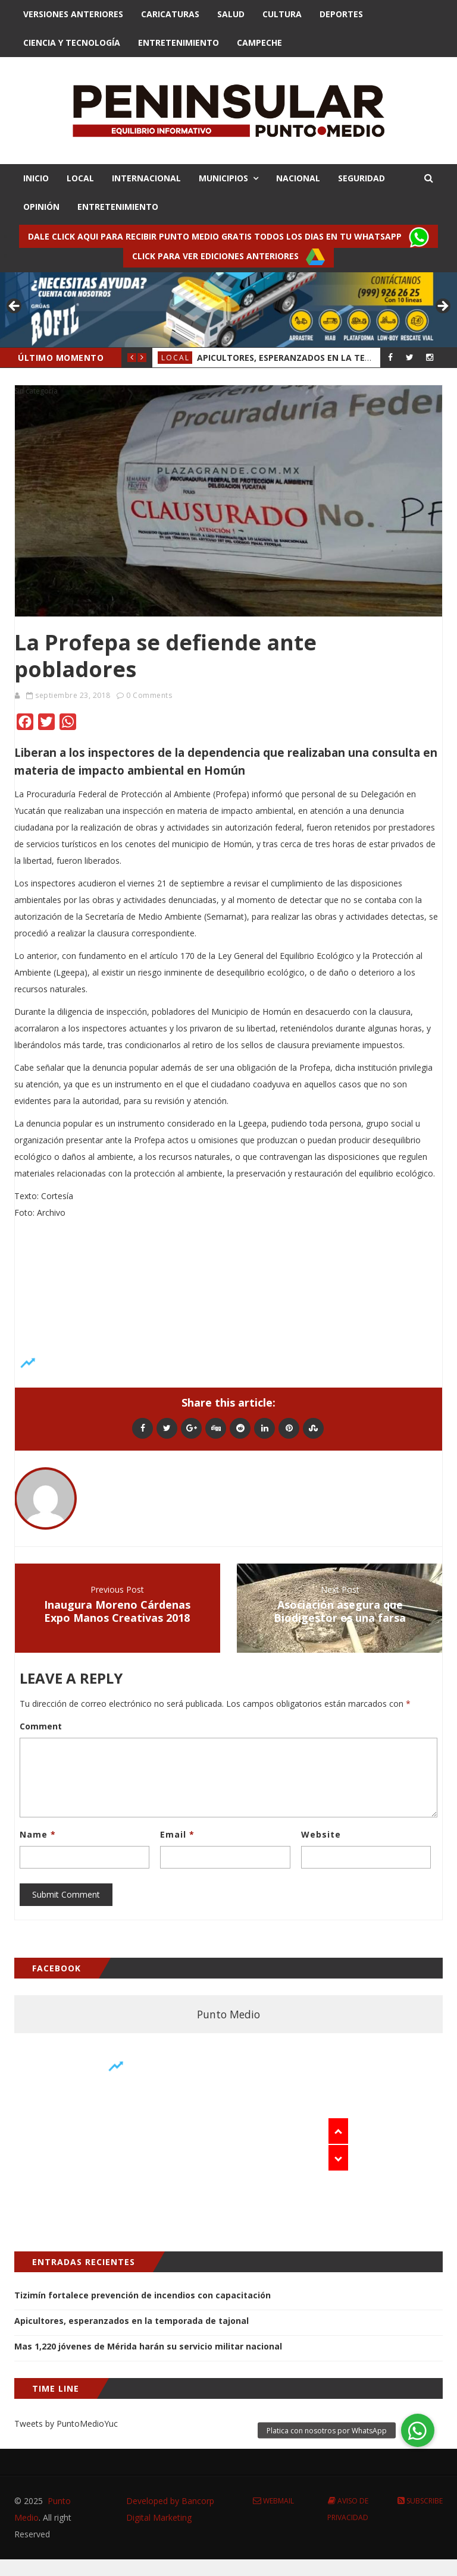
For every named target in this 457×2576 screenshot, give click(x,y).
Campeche (259, 42)
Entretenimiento (178, 42)
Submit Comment (66, 1894)
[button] (417, 2430)
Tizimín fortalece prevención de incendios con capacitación (142, 2295)
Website (321, 1834)
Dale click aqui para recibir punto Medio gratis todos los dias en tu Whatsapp (228, 237)
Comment (41, 1726)
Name (38, 1834)
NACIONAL (298, 178)
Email (177, 1834)
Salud (231, 14)
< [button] (15, 307)
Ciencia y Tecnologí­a (71, 42)
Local (175, 358)
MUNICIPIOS (223, 178)
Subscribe (420, 2501)
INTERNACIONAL (146, 178)
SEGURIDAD (361, 178)
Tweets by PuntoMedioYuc (66, 2423)
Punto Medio (228, 2014)
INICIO (36, 178)
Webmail (273, 2501)
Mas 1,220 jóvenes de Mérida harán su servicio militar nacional (148, 2346)
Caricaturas (170, 14)
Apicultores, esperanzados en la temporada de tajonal (131, 2320)
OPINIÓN (41, 206)
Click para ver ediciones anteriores (228, 256)
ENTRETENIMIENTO (117, 206)
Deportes (341, 14)
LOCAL (80, 178)
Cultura (282, 14)
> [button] (442, 307)
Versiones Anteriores (73, 14)
